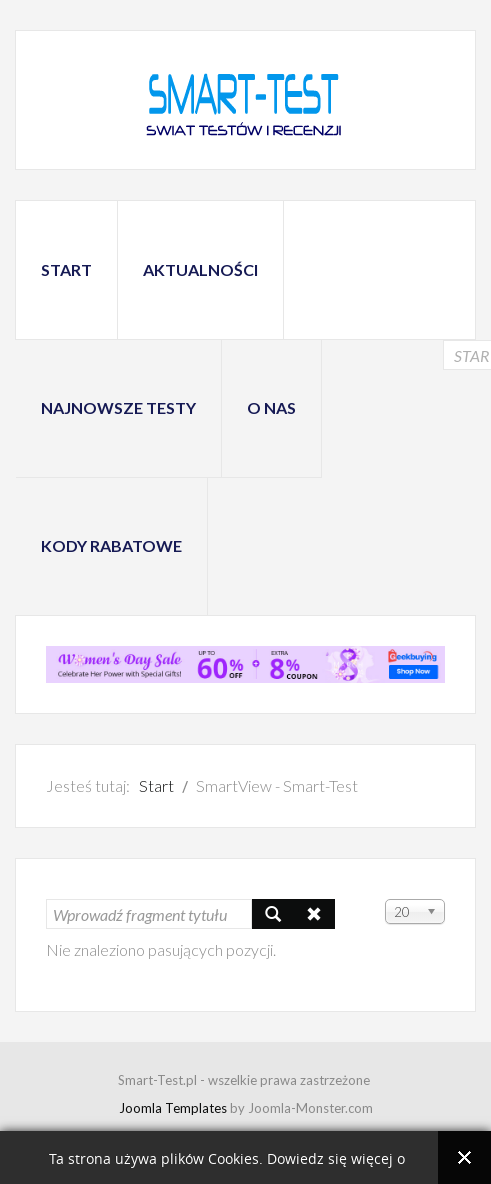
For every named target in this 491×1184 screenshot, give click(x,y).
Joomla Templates (173, 1108)
